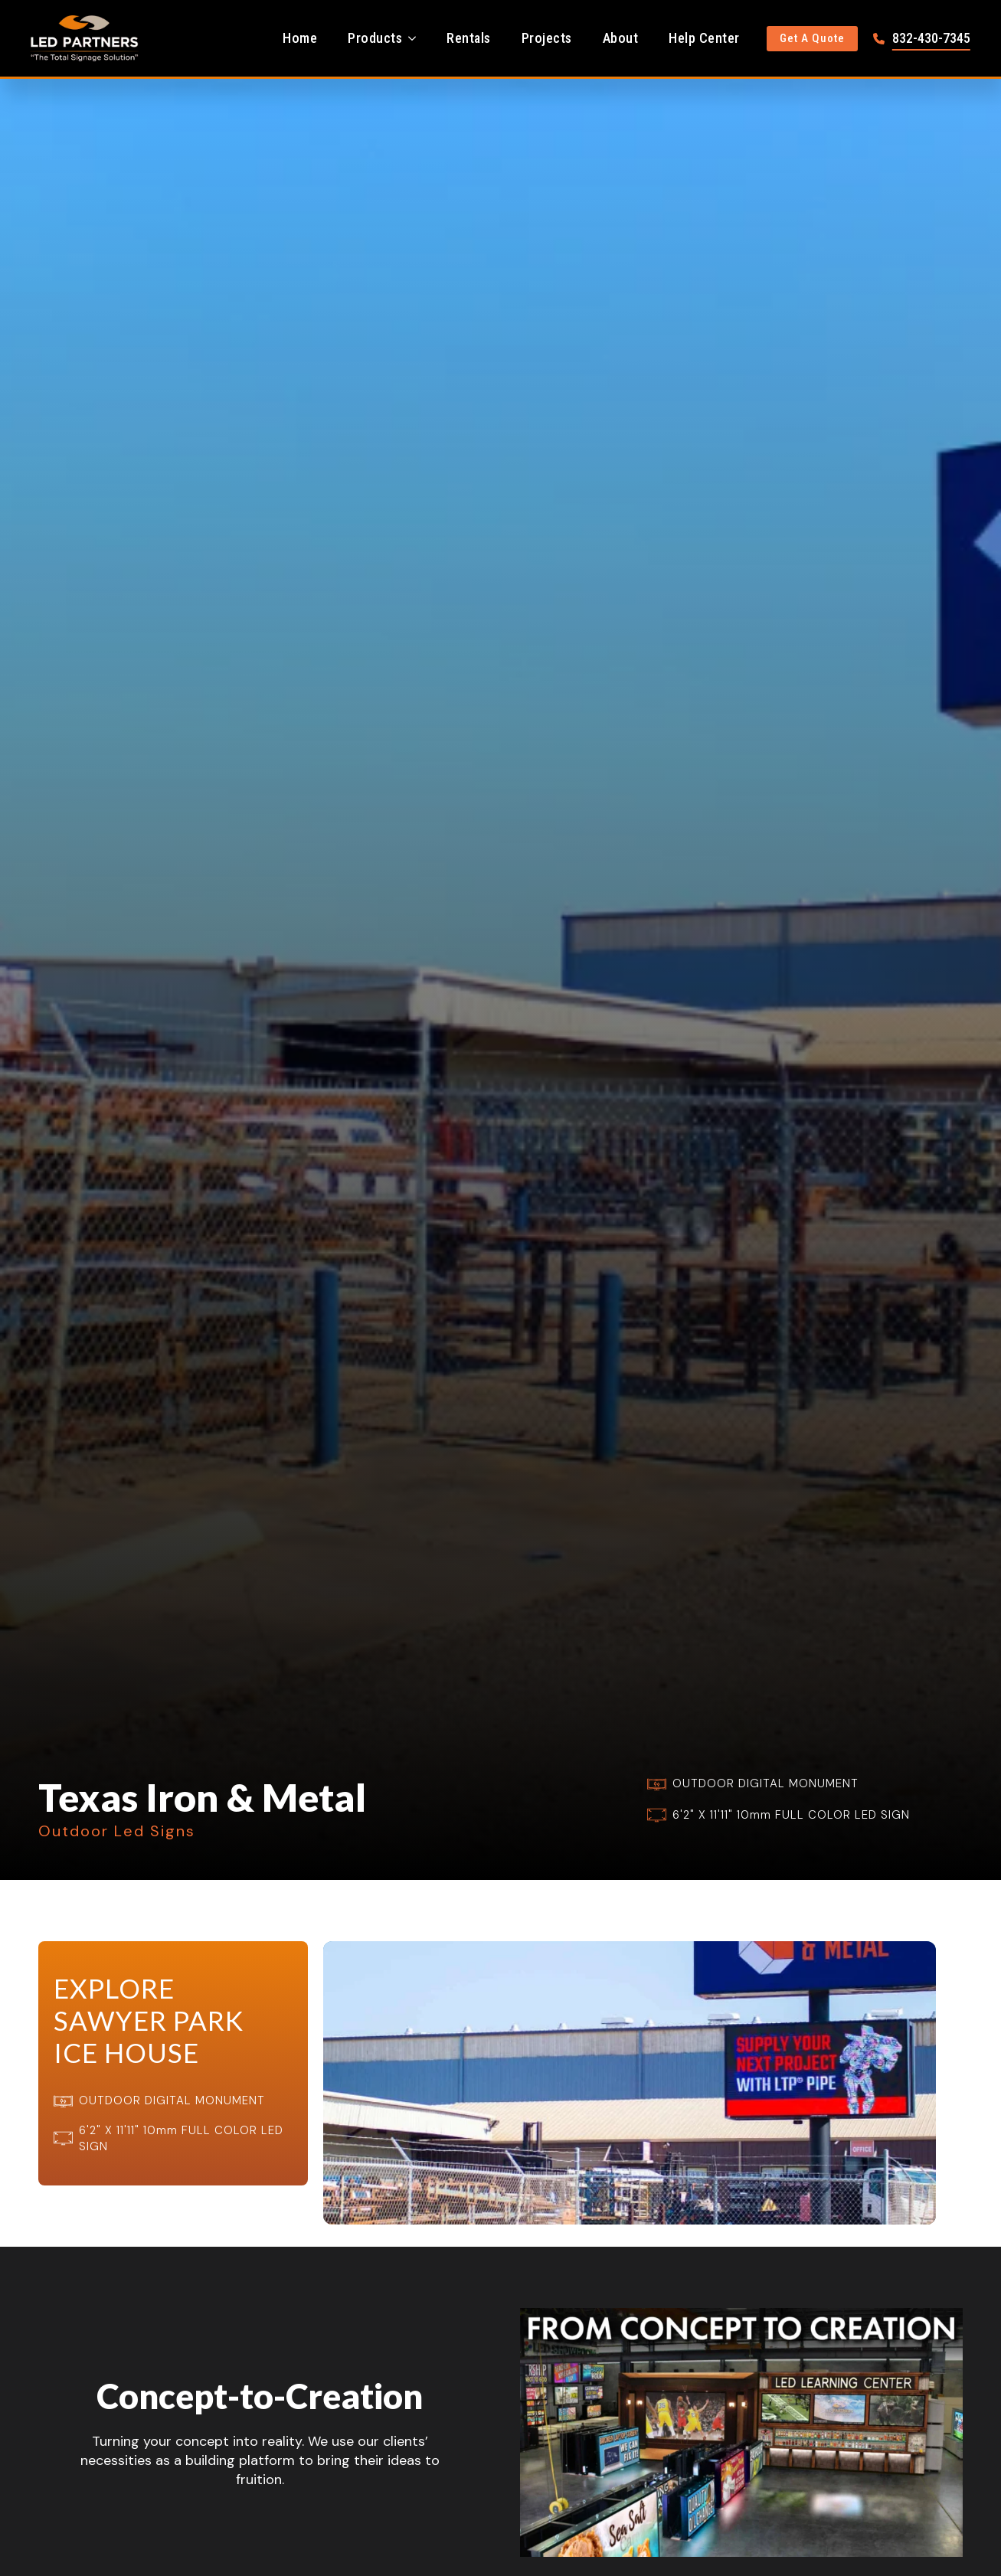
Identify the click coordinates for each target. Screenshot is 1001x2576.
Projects (547, 38)
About (621, 38)
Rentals (469, 38)
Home (300, 38)
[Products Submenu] (416, 38)
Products (375, 38)
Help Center (704, 38)
